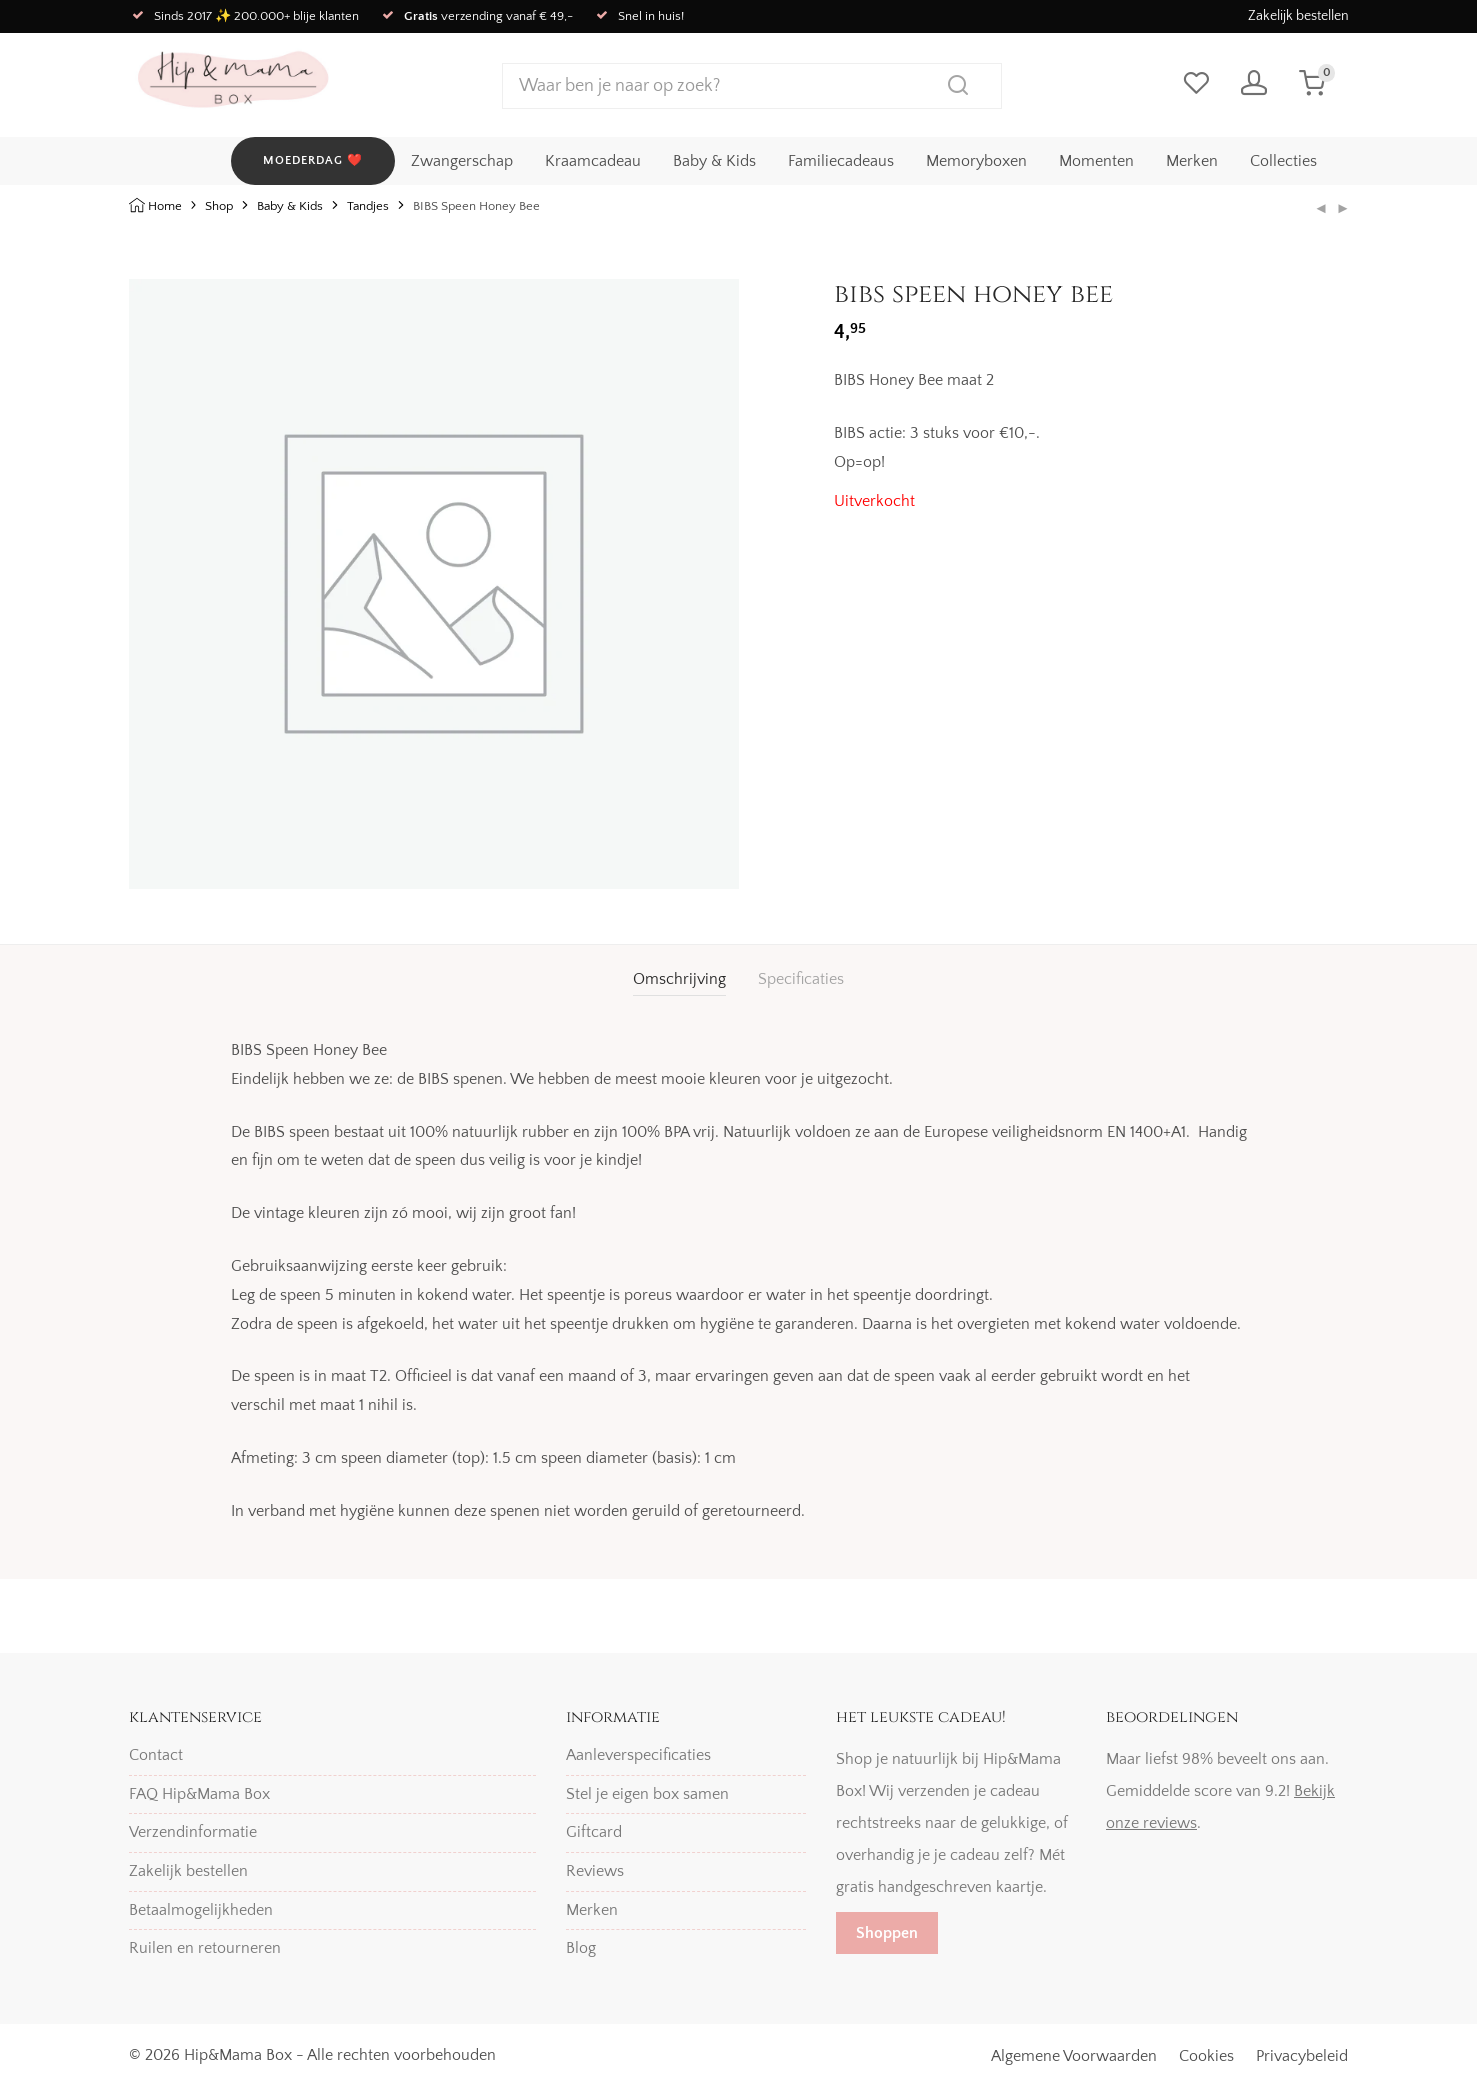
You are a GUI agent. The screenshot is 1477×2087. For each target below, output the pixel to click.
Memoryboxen (976, 161)
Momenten (1096, 161)
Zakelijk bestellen (1298, 16)
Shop (219, 206)
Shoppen (887, 1933)
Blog (581, 1948)
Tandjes (368, 206)
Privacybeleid (1302, 2056)
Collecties (1283, 161)
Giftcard (594, 1832)
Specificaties (801, 979)
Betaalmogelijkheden (201, 1910)
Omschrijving (679, 979)
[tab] (679, 979)
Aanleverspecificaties (638, 1755)
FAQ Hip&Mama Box (199, 1794)
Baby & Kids (714, 161)
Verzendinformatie (193, 1832)
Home (165, 206)
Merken (1192, 161)
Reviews (595, 1871)
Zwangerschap (462, 161)
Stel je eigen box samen (647, 1794)
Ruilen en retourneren (205, 1948)
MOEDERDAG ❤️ (313, 160)
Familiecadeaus (841, 161)
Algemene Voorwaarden (1074, 2056)
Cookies (1206, 2056)
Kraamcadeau (593, 161)
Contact (156, 1755)
